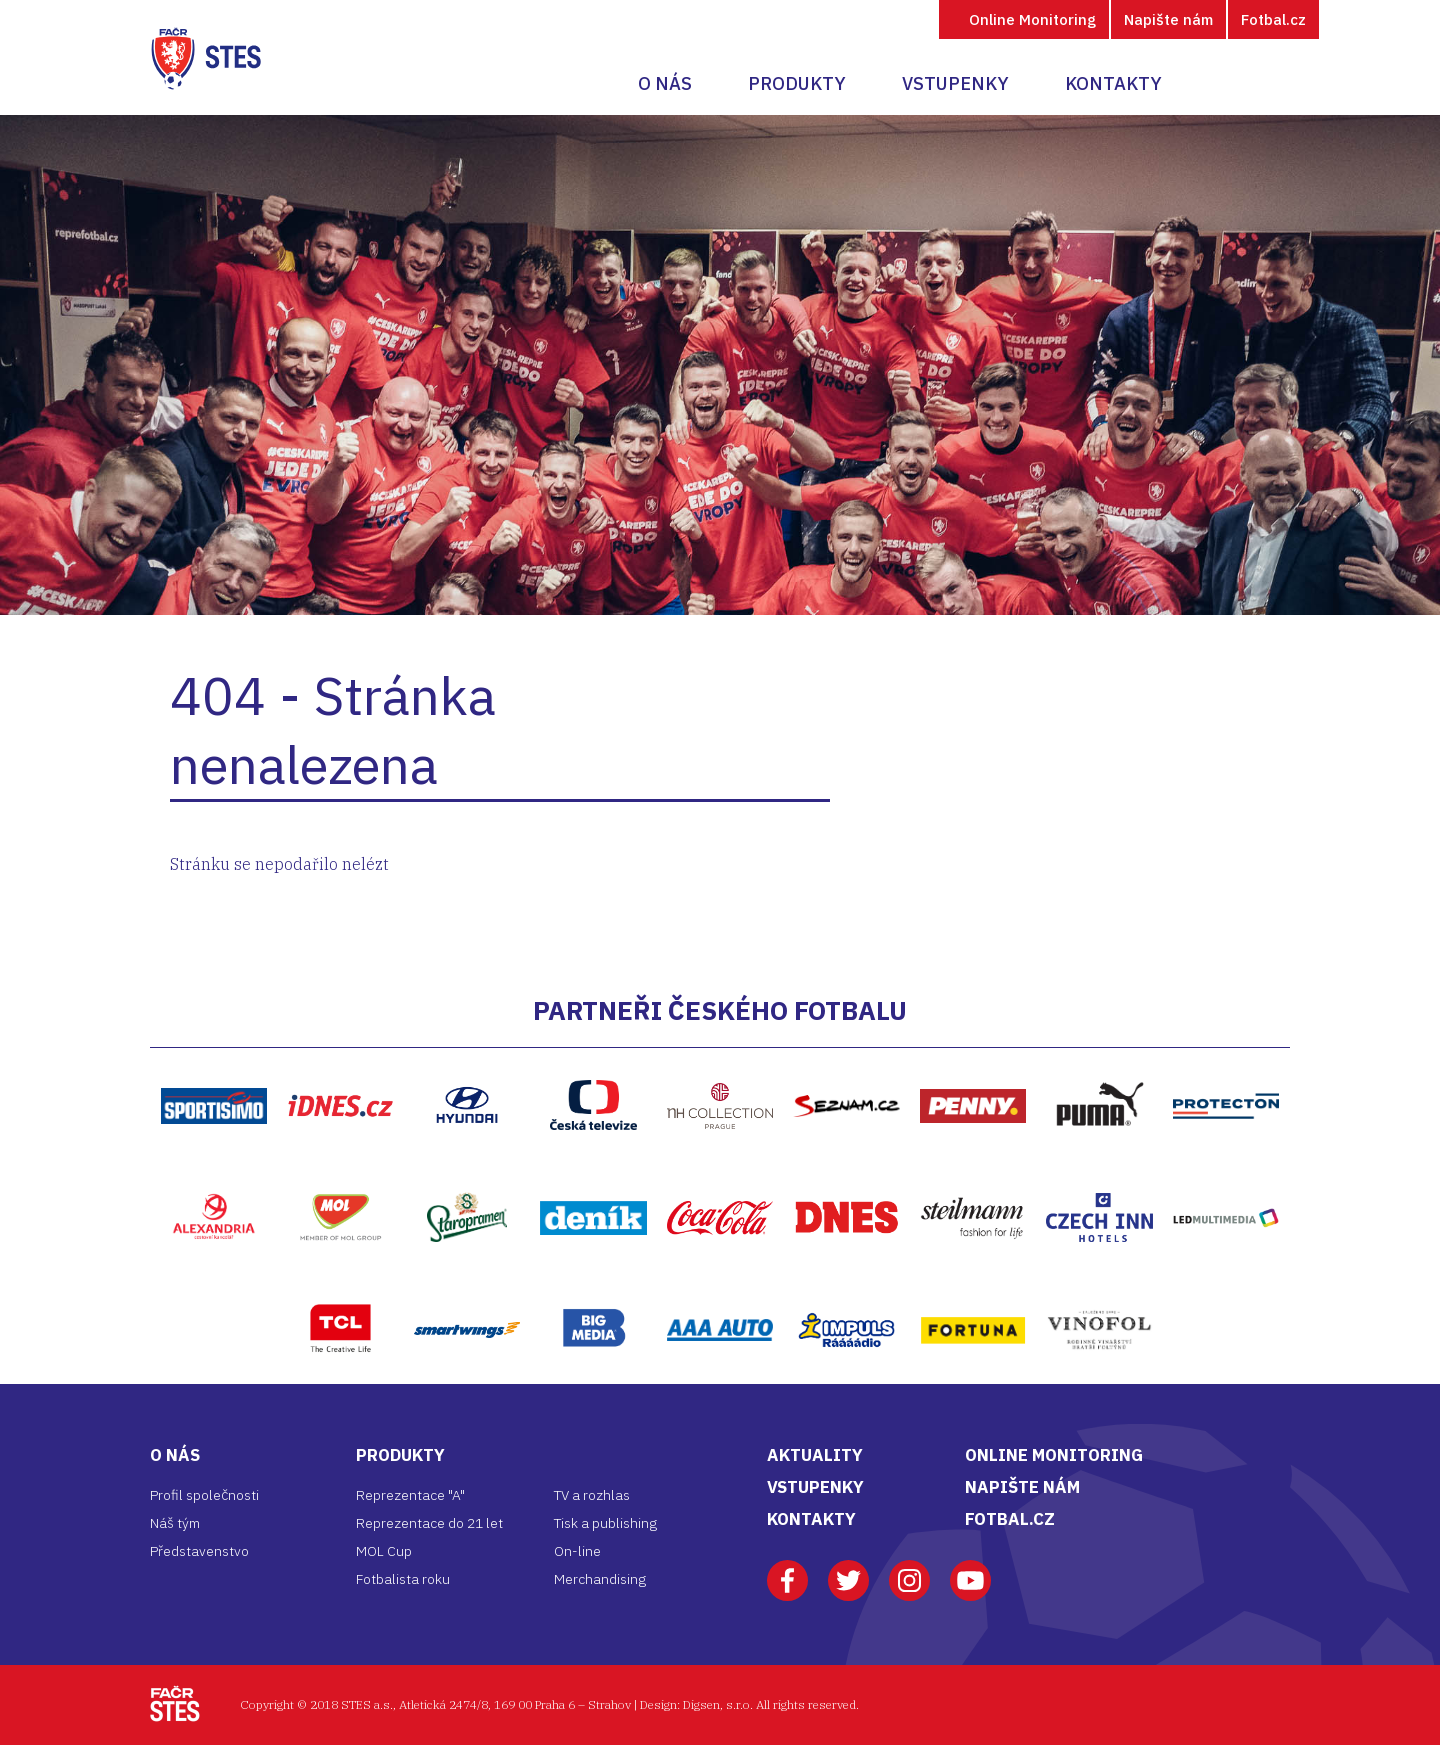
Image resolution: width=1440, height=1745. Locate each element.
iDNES (340, 1059)
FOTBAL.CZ (1010, 1519)
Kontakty (1113, 83)
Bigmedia (593, 1282)
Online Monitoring (1032, 19)
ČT (593, 1058)
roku (436, 1579)
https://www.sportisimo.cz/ (214, 1059)
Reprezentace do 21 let (429, 1523)
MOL (340, 1170)
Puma (1100, 1058)
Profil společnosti (204, 1495)
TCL (340, 1282)
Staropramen (467, 1170)
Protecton (1226, 1059)
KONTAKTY (811, 1519)
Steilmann (973, 1171)
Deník (593, 1171)
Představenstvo (199, 1551)
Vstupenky (955, 83)
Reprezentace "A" (410, 1495)
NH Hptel (720, 1059)
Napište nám (1168, 19)
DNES (847, 1171)
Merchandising (600, 1579)
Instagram (909, 1571)
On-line (577, 1551)
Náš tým (175, 1523)
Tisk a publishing (605, 1523)
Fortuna (973, 1283)
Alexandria (214, 1170)
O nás (665, 83)
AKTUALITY (815, 1455)
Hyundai (467, 1058)
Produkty (797, 83)
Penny (973, 1059)
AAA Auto (720, 1283)
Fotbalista (389, 1579)
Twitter (848, 1571)
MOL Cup (384, 1551)
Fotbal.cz (1273, 19)
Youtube (970, 1571)
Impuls (846, 1283)
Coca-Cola (720, 1171)
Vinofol (1100, 1283)
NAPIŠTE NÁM (1022, 1487)
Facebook (787, 1571)
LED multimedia (1226, 1171)
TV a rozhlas (592, 1495)
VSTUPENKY (815, 1487)
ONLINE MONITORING (1054, 1455)
